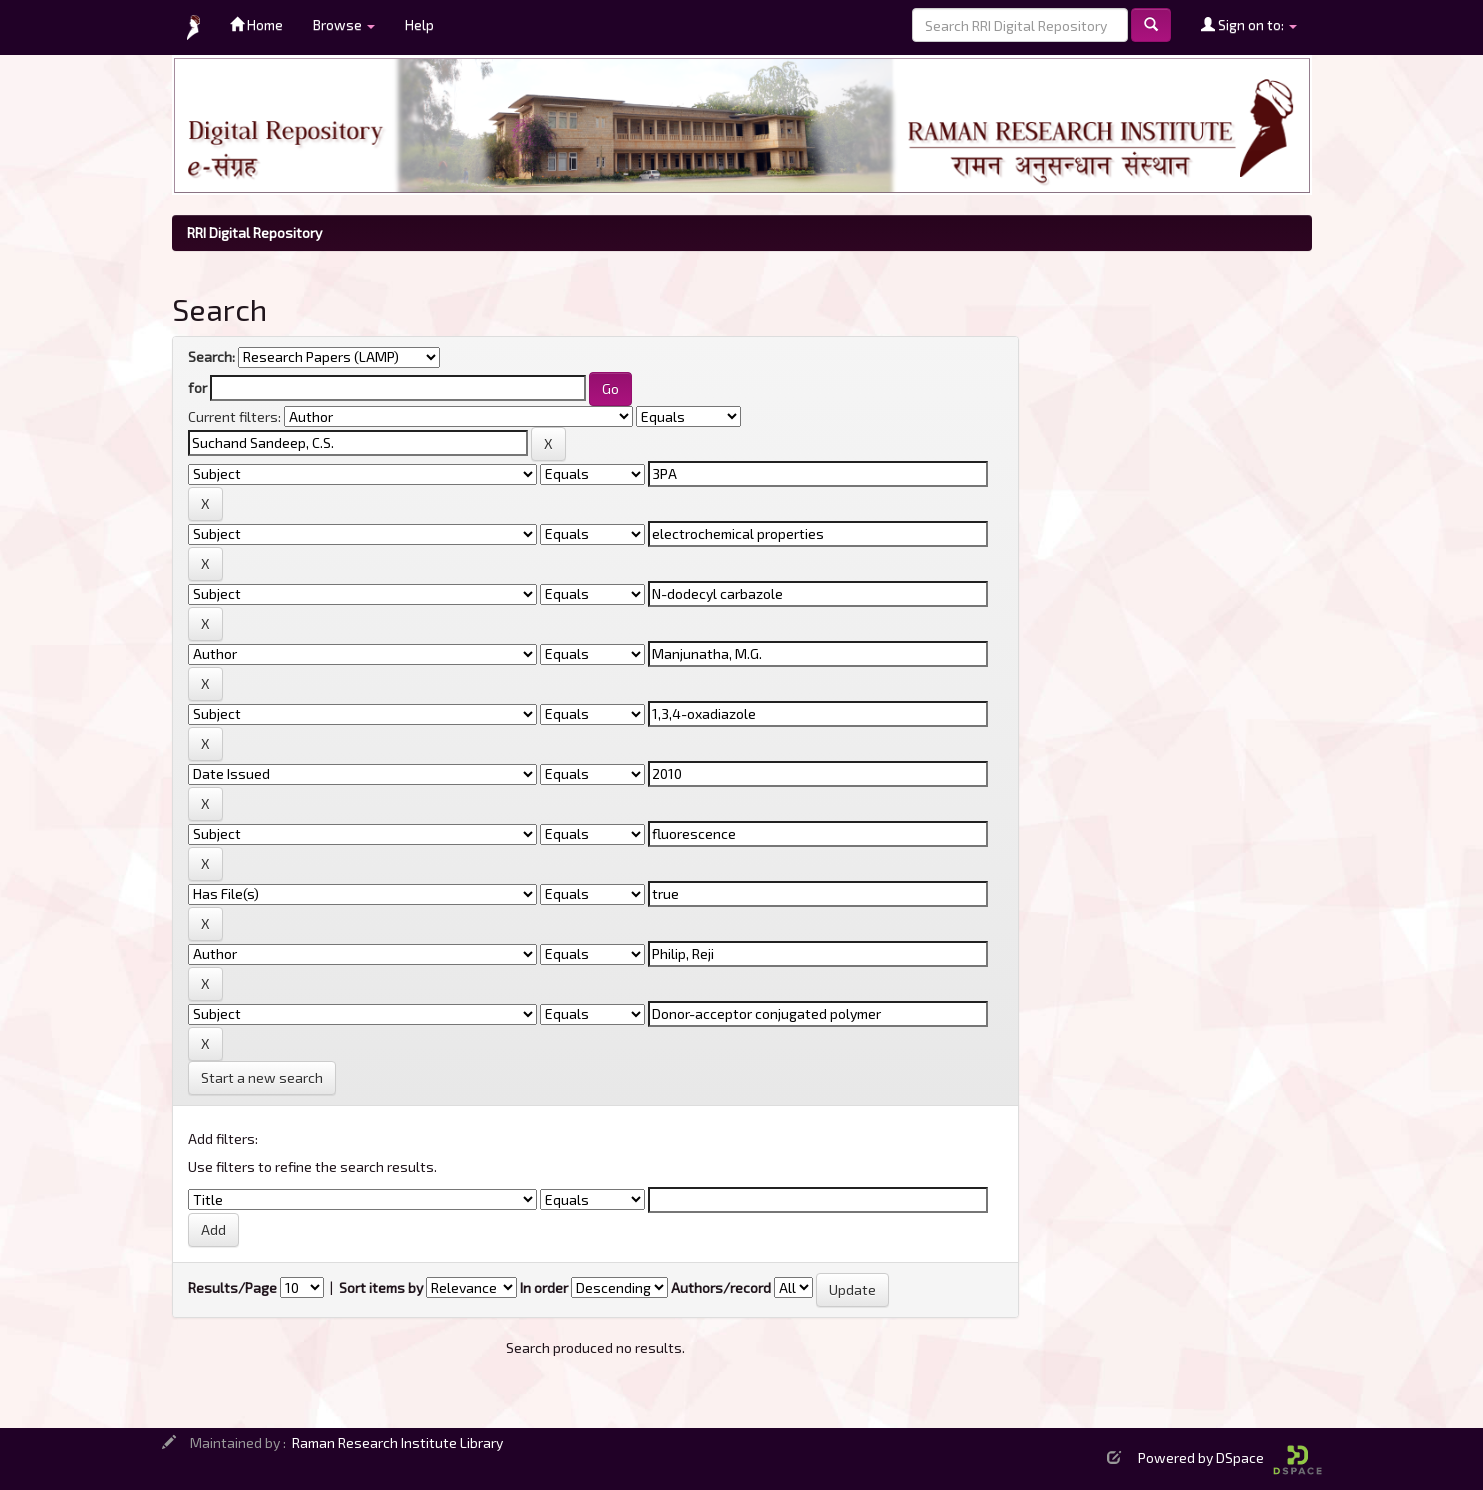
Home (256, 24)
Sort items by (381, 1287)
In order (544, 1287)
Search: (211, 356)
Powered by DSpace (1230, 1457)
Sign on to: (1249, 24)
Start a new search (262, 1077)
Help (419, 24)
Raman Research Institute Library (397, 1442)
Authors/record (721, 1287)
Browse (344, 24)
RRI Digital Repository (254, 232)
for (197, 387)
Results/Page (232, 1287)
